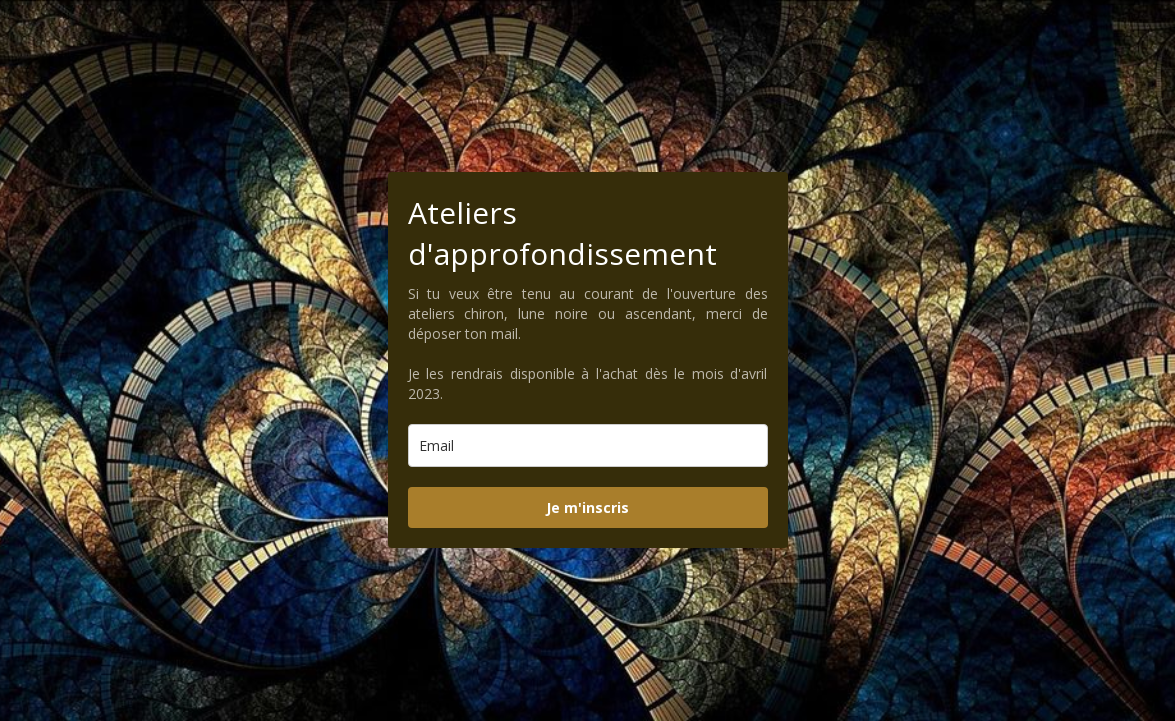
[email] (588, 445)
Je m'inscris (587, 507)
